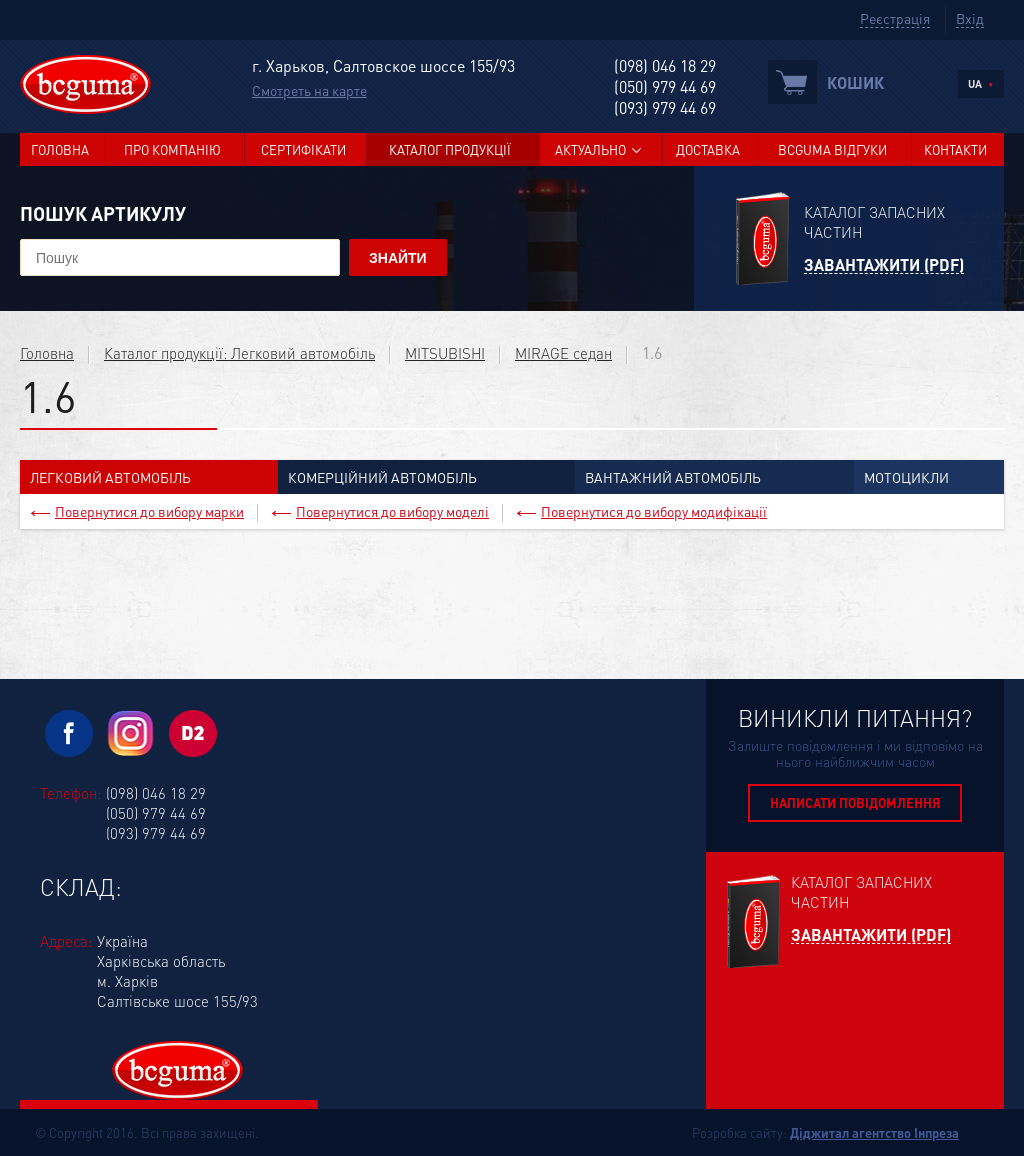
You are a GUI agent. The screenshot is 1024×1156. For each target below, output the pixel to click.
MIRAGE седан (563, 353)
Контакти (955, 149)
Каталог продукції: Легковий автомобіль (239, 353)
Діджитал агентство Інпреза (874, 1132)
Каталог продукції (450, 149)
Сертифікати (303, 149)
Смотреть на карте (309, 90)
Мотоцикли (906, 477)
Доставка (708, 149)
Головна (60, 149)
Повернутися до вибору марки (149, 511)
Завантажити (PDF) (884, 265)
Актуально (590, 149)
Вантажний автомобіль (673, 477)
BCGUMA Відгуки (832, 149)
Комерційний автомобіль (382, 477)
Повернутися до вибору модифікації (654, 511)
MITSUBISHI (445, 353)
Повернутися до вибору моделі (392, 511)
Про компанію (172, 149)
